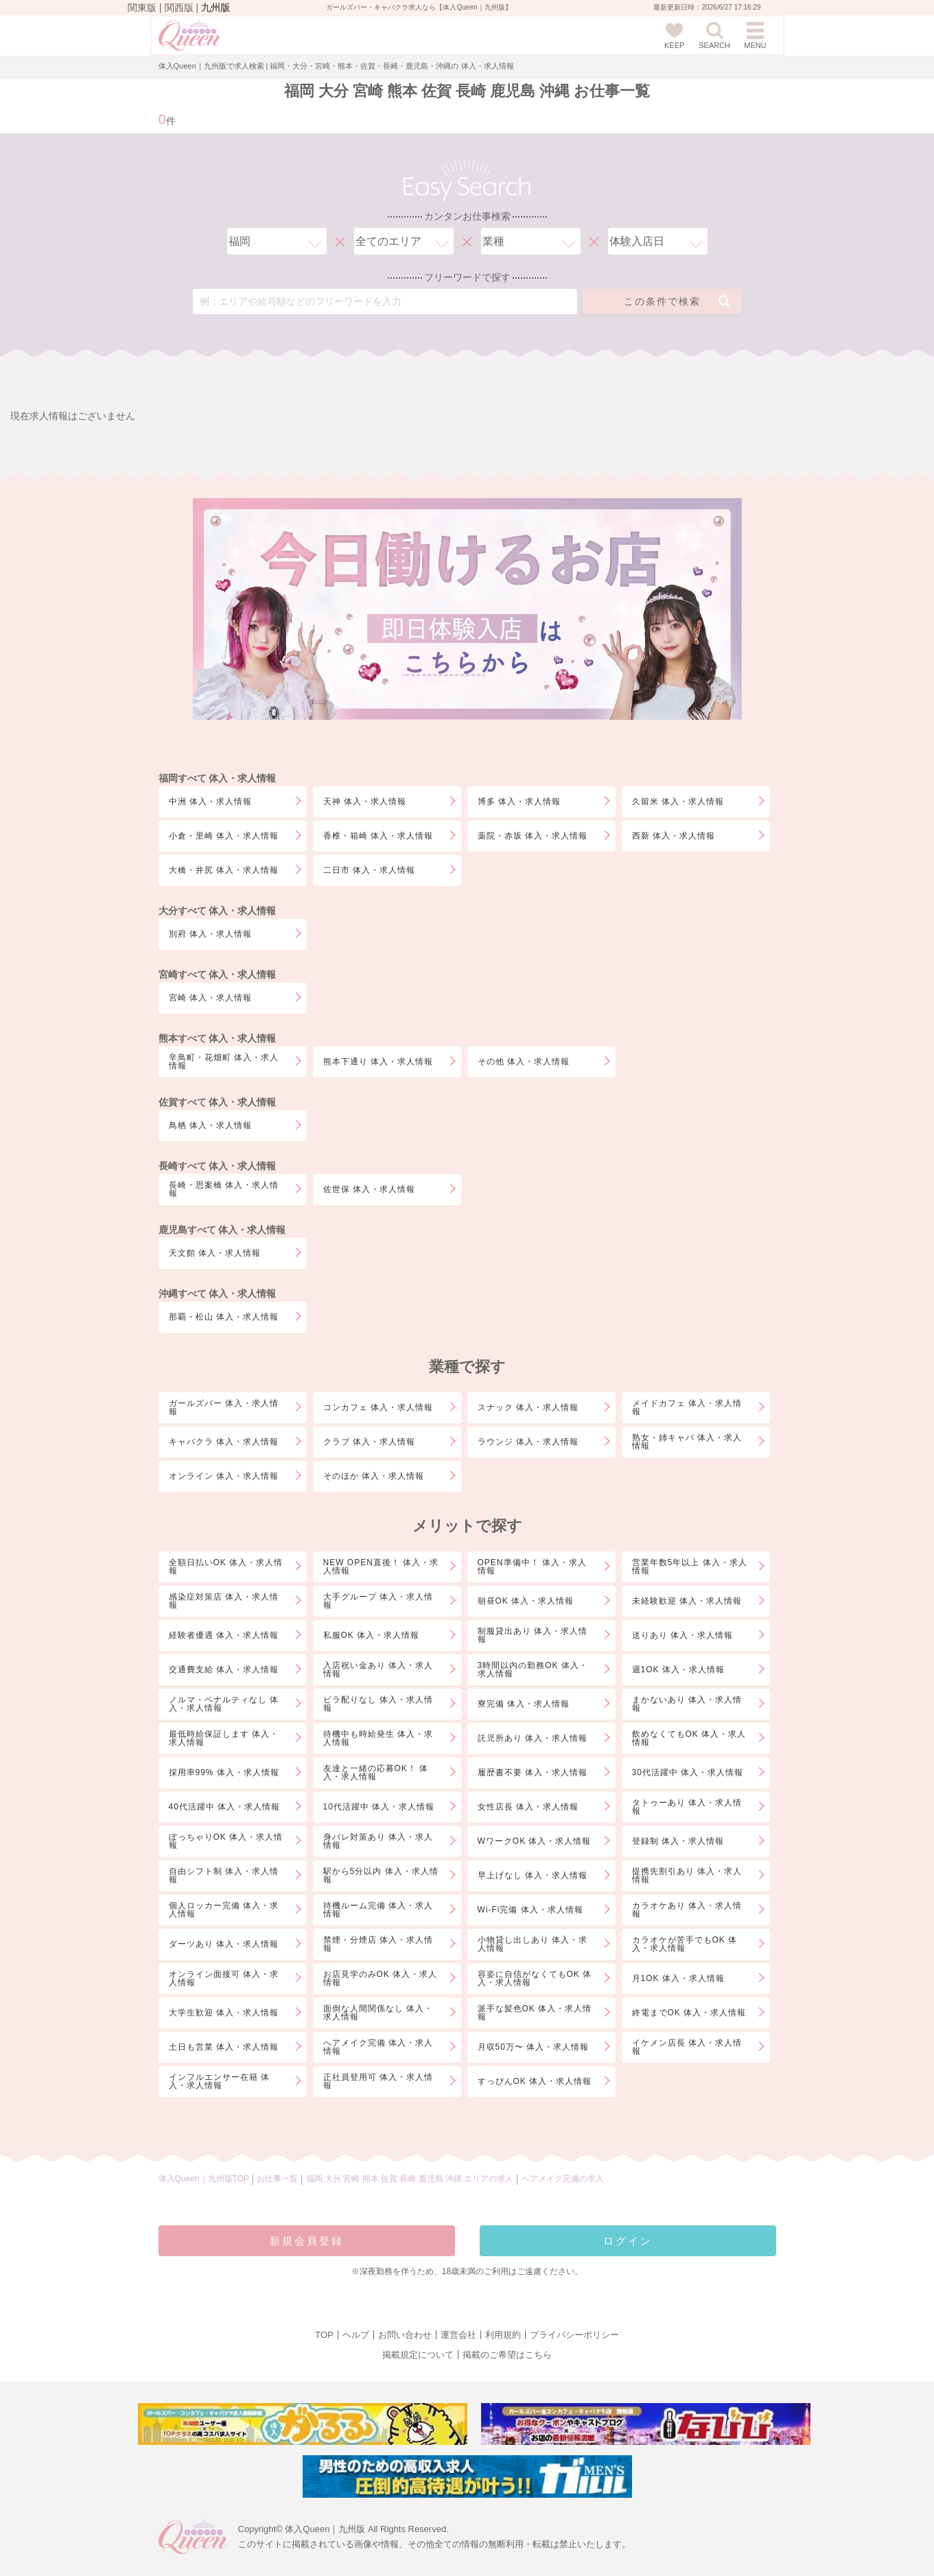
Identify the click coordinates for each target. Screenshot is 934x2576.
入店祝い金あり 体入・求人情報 (378, 1669)
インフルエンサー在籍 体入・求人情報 (219, 2081)
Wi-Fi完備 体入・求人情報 (530, 1910)
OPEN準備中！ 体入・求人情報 (532, 1567)
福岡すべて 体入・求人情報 (218, 778)
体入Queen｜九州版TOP (204, 2178)
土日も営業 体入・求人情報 (224, 2047)
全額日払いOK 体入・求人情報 (226, 1567)
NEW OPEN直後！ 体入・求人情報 (381, 1567)
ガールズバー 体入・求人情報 (224, 1407)
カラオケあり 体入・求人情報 (687, 1910)
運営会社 (458, 2334)
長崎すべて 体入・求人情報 (218, 1165)
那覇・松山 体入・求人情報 (224, 1317)
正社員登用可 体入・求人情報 (378, 2081)
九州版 (215, 7)
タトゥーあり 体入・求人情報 (687, 1807)
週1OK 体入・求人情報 (678, 1669)
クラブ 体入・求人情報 (369, 1442)
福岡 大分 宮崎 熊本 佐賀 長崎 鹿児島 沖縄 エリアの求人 (411, 2178)
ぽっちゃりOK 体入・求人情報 (226, 1841)
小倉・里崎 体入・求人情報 (224, 836)
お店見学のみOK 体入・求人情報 (380, 1978)
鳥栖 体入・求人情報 (210, 1125)
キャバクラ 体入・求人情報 (224, 1442)
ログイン (628, 2241)
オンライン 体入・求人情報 (224, 1476)
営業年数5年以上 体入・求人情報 (689, 1567)
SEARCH (714, 35)
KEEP (674, 35)
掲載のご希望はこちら (507, 2354)
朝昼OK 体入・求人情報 (526, 1601)
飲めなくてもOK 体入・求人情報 (689, 1738)
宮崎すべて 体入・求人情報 (218, 974)
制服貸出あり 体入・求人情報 (532, 1635)
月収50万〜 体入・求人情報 (533, 2047)
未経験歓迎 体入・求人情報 (687, 1601)
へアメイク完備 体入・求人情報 (378, 2047)
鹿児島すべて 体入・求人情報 (222, 1229)
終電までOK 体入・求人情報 (689, 2012)
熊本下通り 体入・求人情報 (378, 1061)
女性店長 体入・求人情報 (528, 1807)
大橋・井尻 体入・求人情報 (224, 870)
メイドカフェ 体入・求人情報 (687, 1407)
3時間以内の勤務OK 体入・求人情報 (533, 1669)
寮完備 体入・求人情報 (524, 1704)
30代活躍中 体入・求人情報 (688, 1772)
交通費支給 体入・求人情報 (224, 1669)
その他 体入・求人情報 (524, 1061)
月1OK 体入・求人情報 (678, 1978)
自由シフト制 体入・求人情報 (224, 1875)
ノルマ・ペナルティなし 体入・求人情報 (224, 1704)
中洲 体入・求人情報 (210, 801)
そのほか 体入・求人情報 (373, 1476)
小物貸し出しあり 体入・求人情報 (532, 1944)
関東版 (142, 7)
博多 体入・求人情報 (519, 801)
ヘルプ (355, 2334)
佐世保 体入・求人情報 (369, 1189)
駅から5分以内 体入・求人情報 (381, 1875)
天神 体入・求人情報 (364, 801)
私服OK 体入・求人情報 (371, 1635)
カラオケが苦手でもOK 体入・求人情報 (685, 1944)
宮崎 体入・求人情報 (210, 998)
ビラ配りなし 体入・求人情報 (378, 1704)
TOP (324, 2334)
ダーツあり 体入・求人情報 (224, 1944)
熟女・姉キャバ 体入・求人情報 (687, 1442)
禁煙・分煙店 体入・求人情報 (378, 1944)
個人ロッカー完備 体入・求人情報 (224, 1910)
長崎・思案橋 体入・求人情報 (224, 1189)
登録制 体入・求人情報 (678, 1841)
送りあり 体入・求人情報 (682, 1635)
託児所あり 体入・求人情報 (532, 1738)
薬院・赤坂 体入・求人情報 (532, 836)
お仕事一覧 (277, 2178)
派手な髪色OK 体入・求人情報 (535, 2013)
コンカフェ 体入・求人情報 (378, 1407)
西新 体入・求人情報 (673, 836)
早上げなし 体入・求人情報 (532, 1875)
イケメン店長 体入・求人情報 (687, 2047)
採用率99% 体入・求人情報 (224, 1772)
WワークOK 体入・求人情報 (535, 1841)
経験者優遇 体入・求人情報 (224, 1635)
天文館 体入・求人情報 (215, 1253)
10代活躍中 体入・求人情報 (379, 1807)
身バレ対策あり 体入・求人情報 (378, 1841)
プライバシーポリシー (574, 2334)
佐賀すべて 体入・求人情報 (218, 1102)
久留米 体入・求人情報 (678, 801)
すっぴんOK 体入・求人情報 (535, 2081)
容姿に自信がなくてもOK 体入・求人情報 (535, 1978)
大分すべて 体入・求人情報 (218, 910)
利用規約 (503, 2334)
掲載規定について (418, 2354)
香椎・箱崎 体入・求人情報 (378, 836)
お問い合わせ (405, 2334)
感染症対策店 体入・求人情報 (224, 1601)
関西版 (179, 7)
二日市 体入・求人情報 (369, 870)
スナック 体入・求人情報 (528, 1407)
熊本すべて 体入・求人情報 (218, 1038)
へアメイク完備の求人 (563, 2178)
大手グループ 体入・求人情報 (378, 1601)
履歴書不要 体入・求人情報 (532, 1772)
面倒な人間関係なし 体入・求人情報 (378, 2013)
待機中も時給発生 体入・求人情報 (378, 1738)
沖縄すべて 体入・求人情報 (218, 1293)
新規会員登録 (307, 2241)
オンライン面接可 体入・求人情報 (224, 1978)
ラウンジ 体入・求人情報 (528, 1442)
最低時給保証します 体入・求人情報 (224, 1738)
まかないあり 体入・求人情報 (687, 1704)
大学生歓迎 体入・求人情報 (224, 2012)
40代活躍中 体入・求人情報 (225, 1807)
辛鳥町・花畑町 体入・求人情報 (224, 1061)
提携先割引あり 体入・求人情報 (687, 1875)
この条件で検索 (676, 301)
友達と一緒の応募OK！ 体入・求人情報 (376, 1772)
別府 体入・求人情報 (210, 934)
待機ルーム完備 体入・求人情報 (378, 1910)
